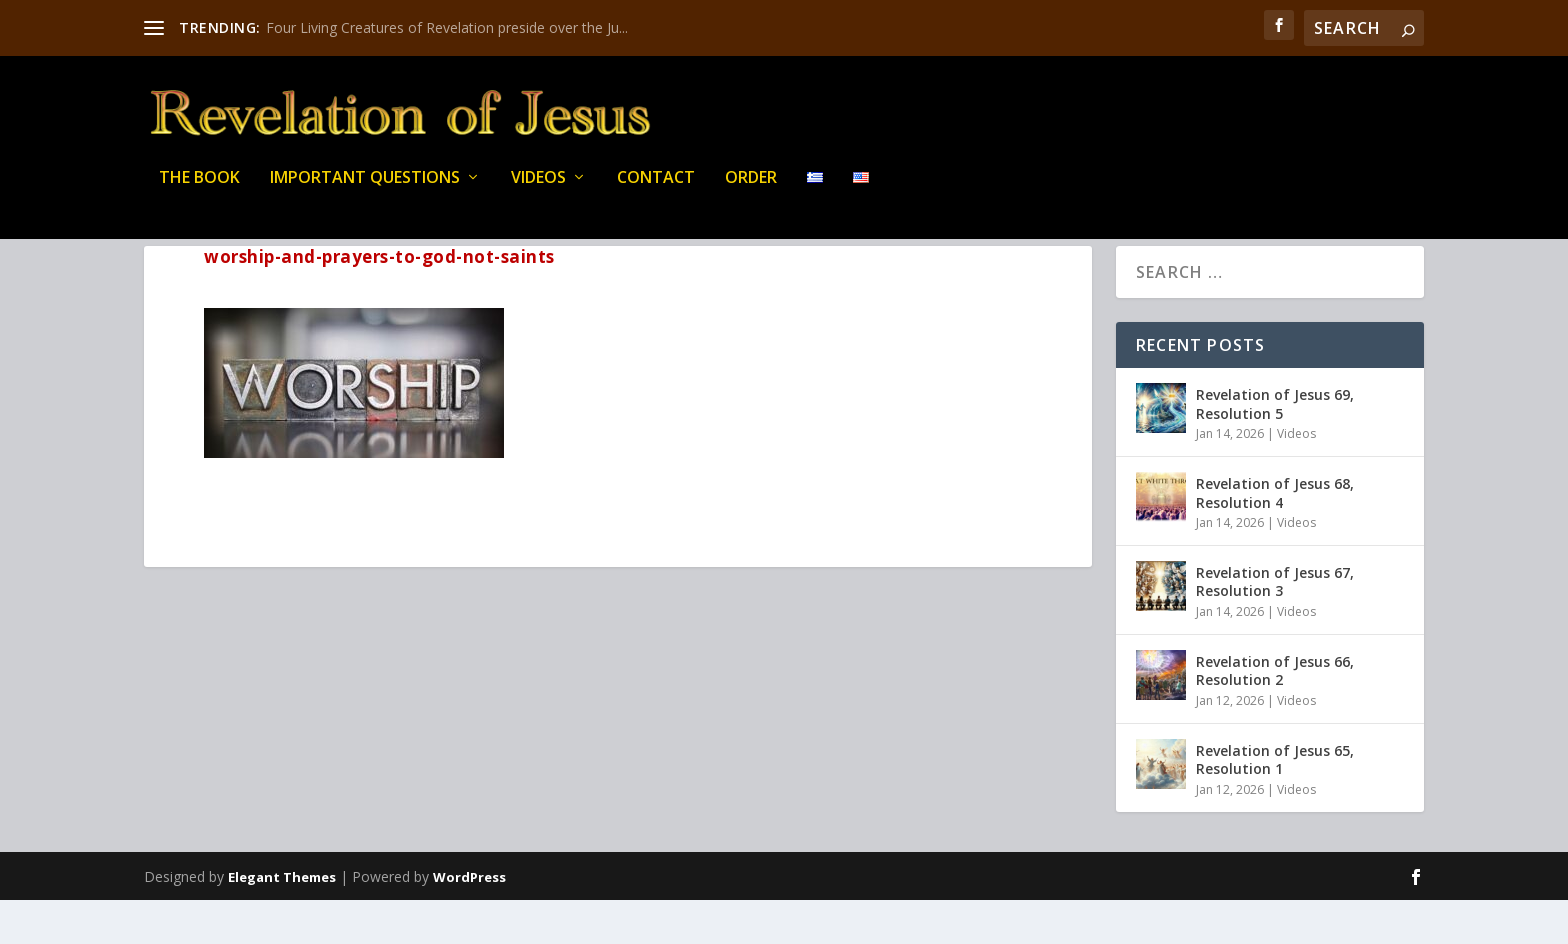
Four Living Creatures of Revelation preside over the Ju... (447, 27)
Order (751, 189)
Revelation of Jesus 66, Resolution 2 (1275, 714)
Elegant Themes (282, 921)
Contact (656, 189)
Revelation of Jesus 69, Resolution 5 (1275, 447)
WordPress (469, 921)
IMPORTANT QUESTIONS (365, 189)
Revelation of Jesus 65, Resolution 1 (1275, 803)
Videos (538, 189)
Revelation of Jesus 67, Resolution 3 (1275, 625)
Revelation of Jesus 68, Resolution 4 (1275, 536)
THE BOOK (199, 189)
